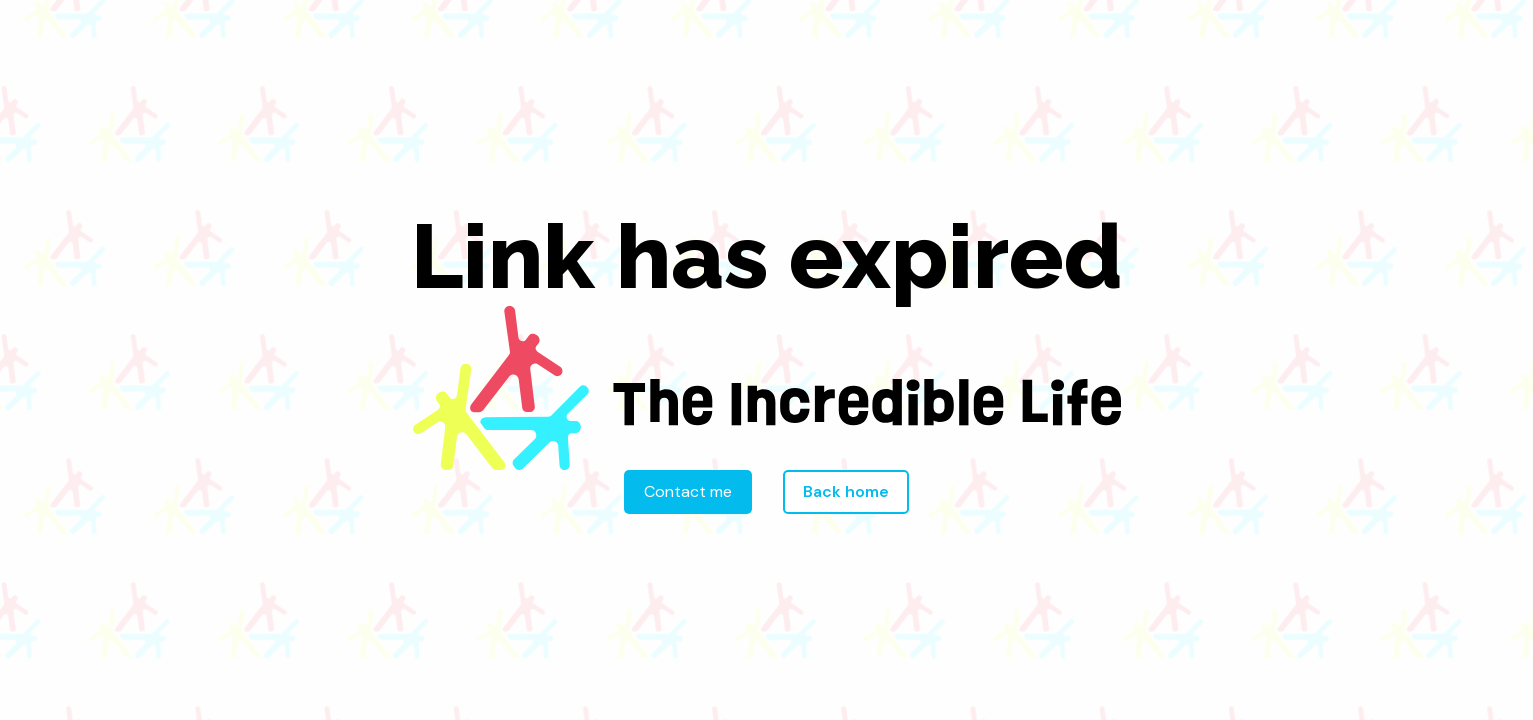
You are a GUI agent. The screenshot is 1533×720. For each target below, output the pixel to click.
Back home (846, 491)
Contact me (688, 491)
